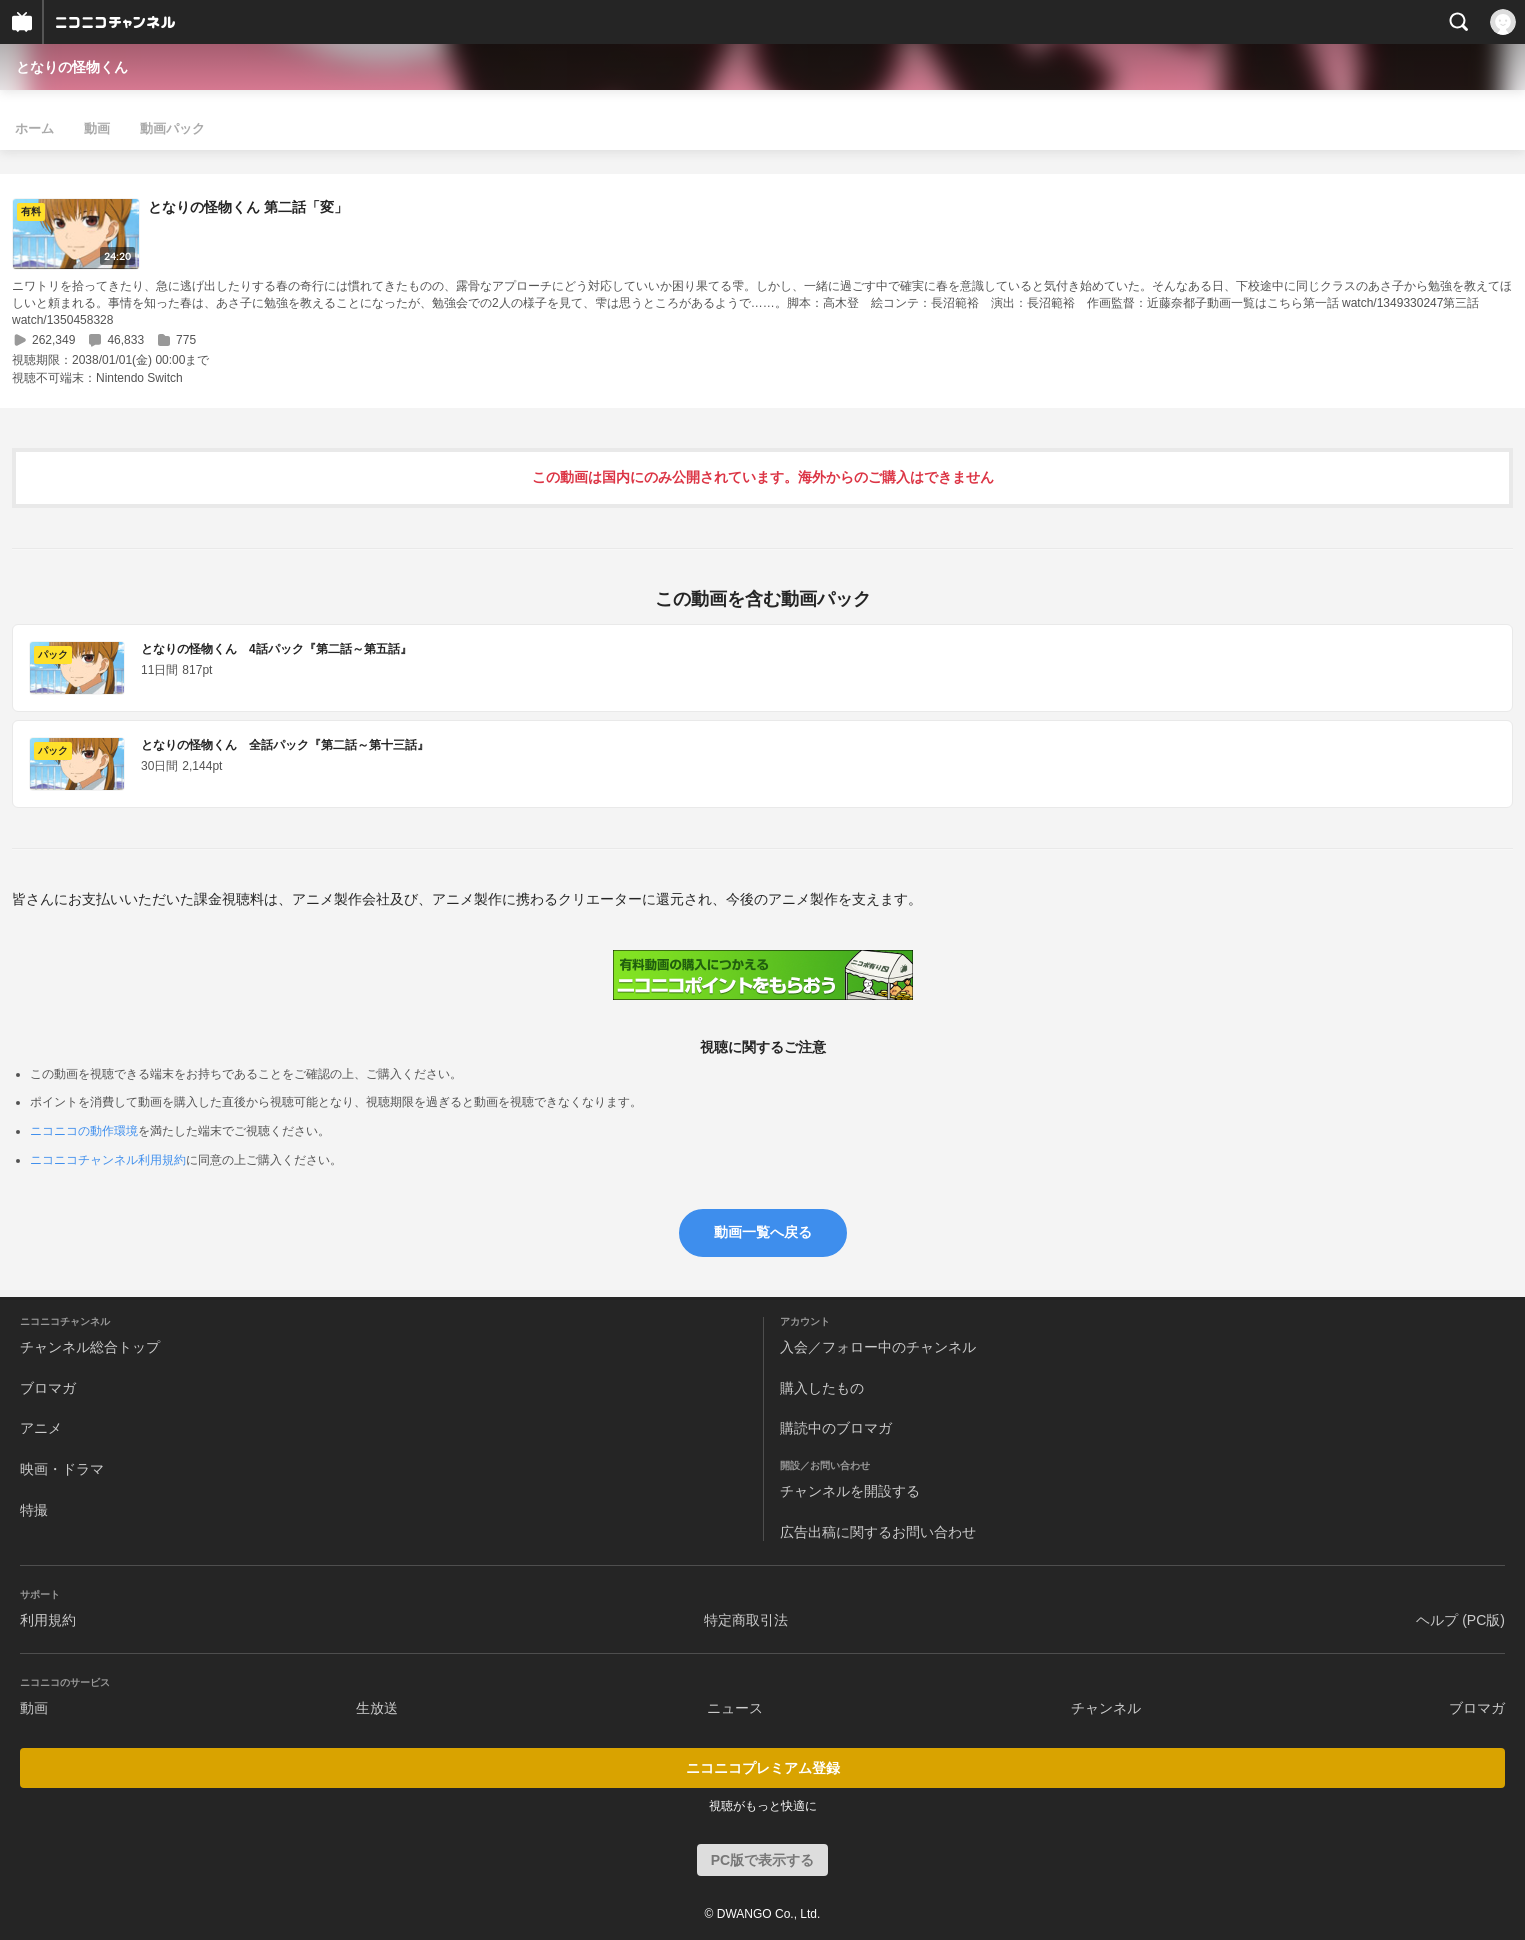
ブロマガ (48, 1388)
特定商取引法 (746, 1620)
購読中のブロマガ (836, 1428)
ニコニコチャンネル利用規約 (108, 1160)
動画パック (172, 128)
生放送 (377, 1708)
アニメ (41, 1428)
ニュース (735, 1708)
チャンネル (1106, 1708)
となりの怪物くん (72, 67)
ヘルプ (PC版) (1460, 1620)
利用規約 (48, 1620)
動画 (97, 128)
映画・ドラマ (62, 1469)
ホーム (34, 128)
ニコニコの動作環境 (84, 1131)
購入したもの (822, 1388)
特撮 (34, 1510)
